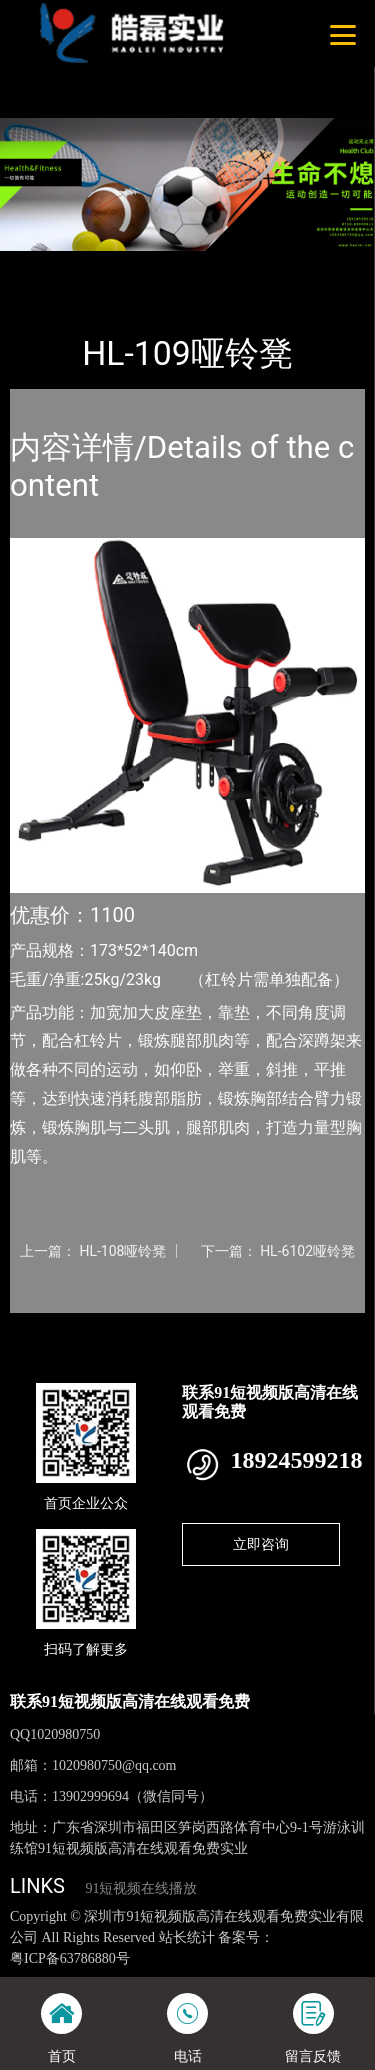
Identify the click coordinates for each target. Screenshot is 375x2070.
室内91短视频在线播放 (248, 264)
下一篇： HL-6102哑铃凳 (278, 1251)
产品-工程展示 (119, 264)
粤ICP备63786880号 (70, 1958)
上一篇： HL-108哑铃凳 (93, 1251)
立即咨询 (261, 1544)
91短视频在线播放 (141, 1888)
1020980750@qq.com (114, 1765)
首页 (42, 264)
